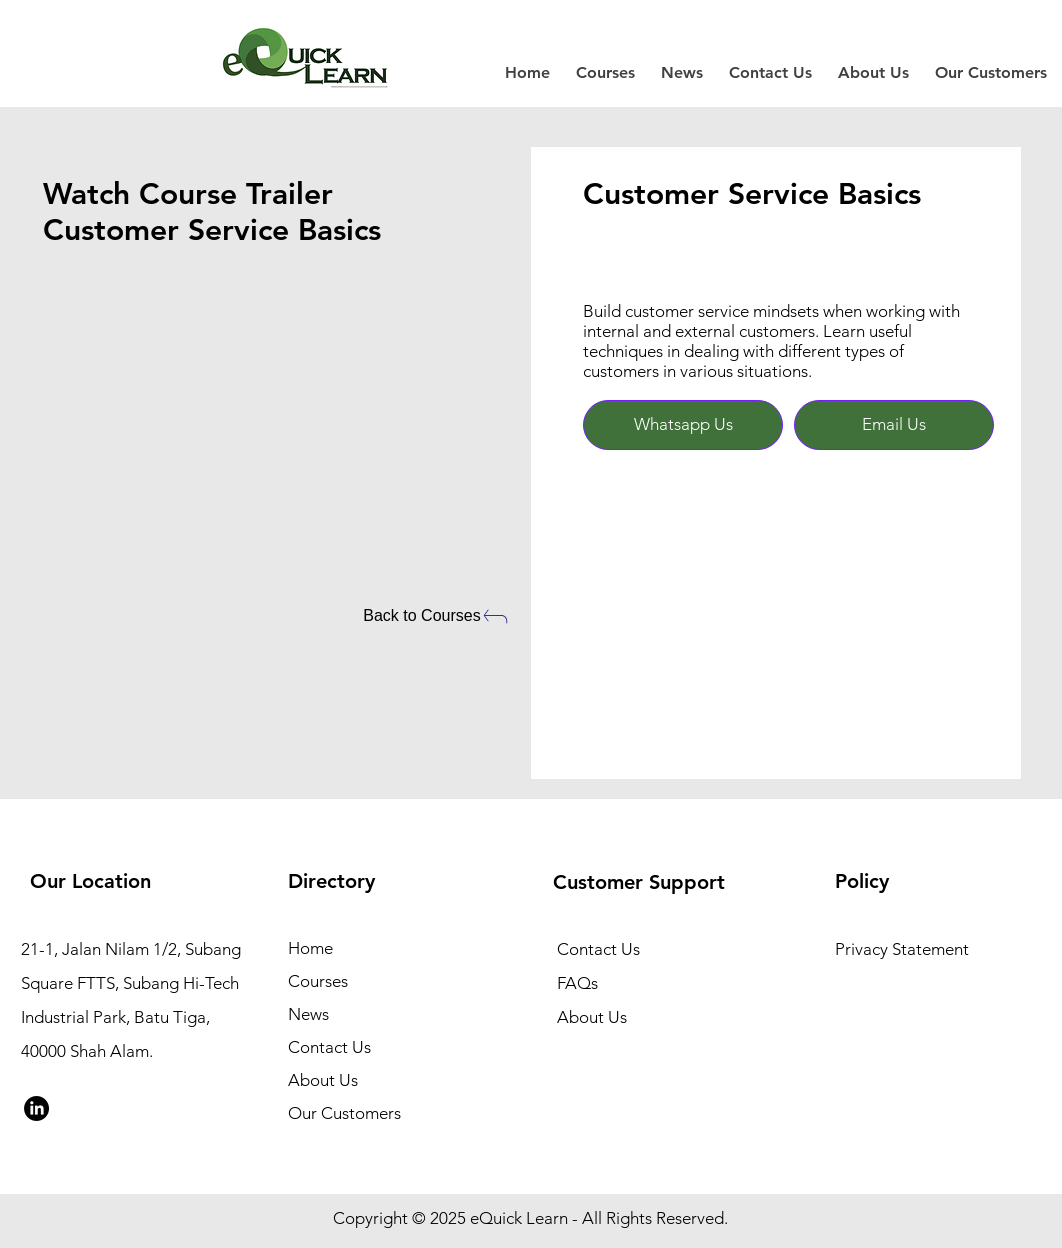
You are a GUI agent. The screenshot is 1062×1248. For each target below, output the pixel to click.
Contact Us (329, 1047)
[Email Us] (894, 425)
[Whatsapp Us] (683, 425)
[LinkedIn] (36, 1108)
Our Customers (344, 1113)
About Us (323, 1080)
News (308, 1014)
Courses (318, 981)
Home (310, 948)
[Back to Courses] (436, 616)
